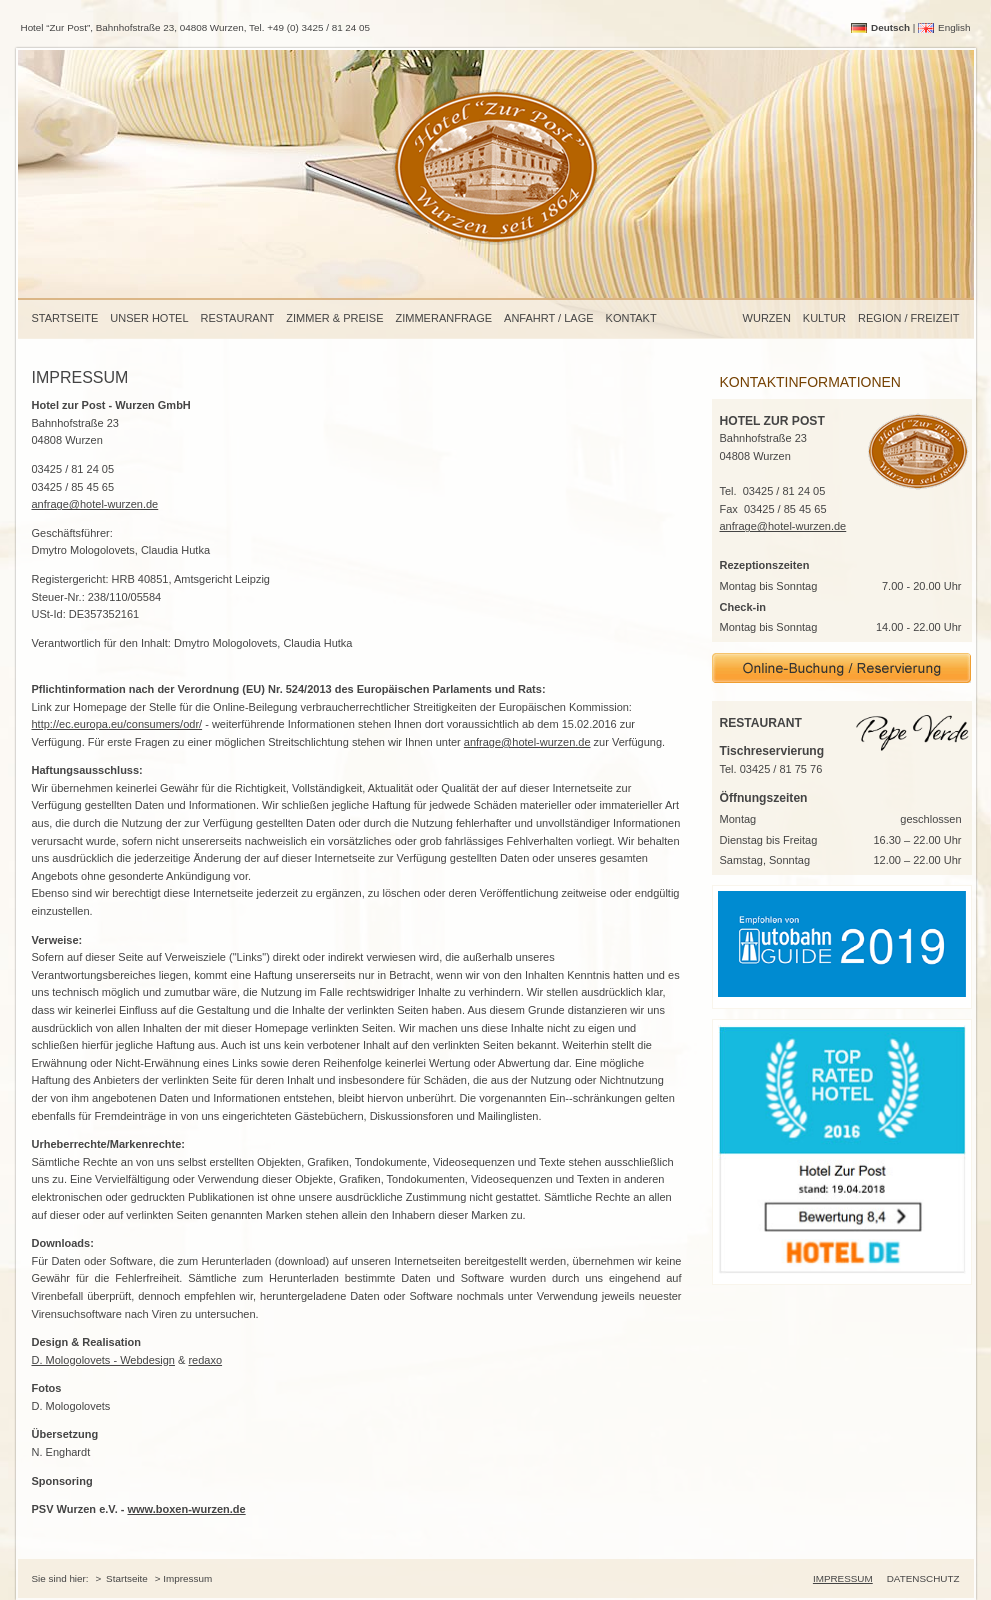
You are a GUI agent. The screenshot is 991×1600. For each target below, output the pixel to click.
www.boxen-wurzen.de (186, 1509)
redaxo (205, 1360)
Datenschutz (923, 1578)
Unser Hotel (149, 318)
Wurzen (767, 318)
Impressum (843, 1578)
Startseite (65, 318)
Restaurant (238, 318)
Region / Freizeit (908, 318)
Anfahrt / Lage (548, 318)
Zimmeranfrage (444, 318)
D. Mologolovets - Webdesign (103, 1360)
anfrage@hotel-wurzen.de (95, 504)
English (954, 27)
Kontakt (631, 318)
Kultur (824, 318)
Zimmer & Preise (334, 318)
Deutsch (890, 27)
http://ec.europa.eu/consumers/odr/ (117, 724)
